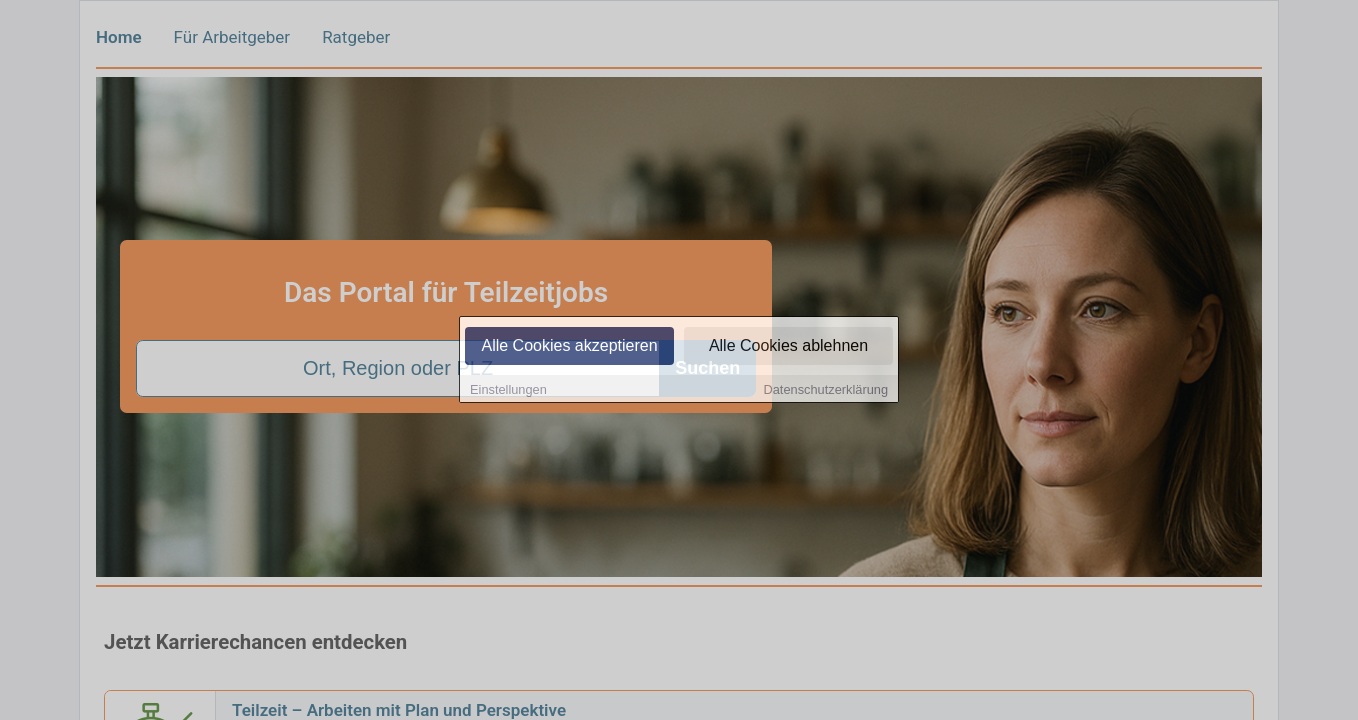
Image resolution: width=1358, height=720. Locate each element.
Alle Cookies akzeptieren (569, 347)
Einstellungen (508, 391)
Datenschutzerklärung (826, 391)
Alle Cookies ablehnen (788, 347)
